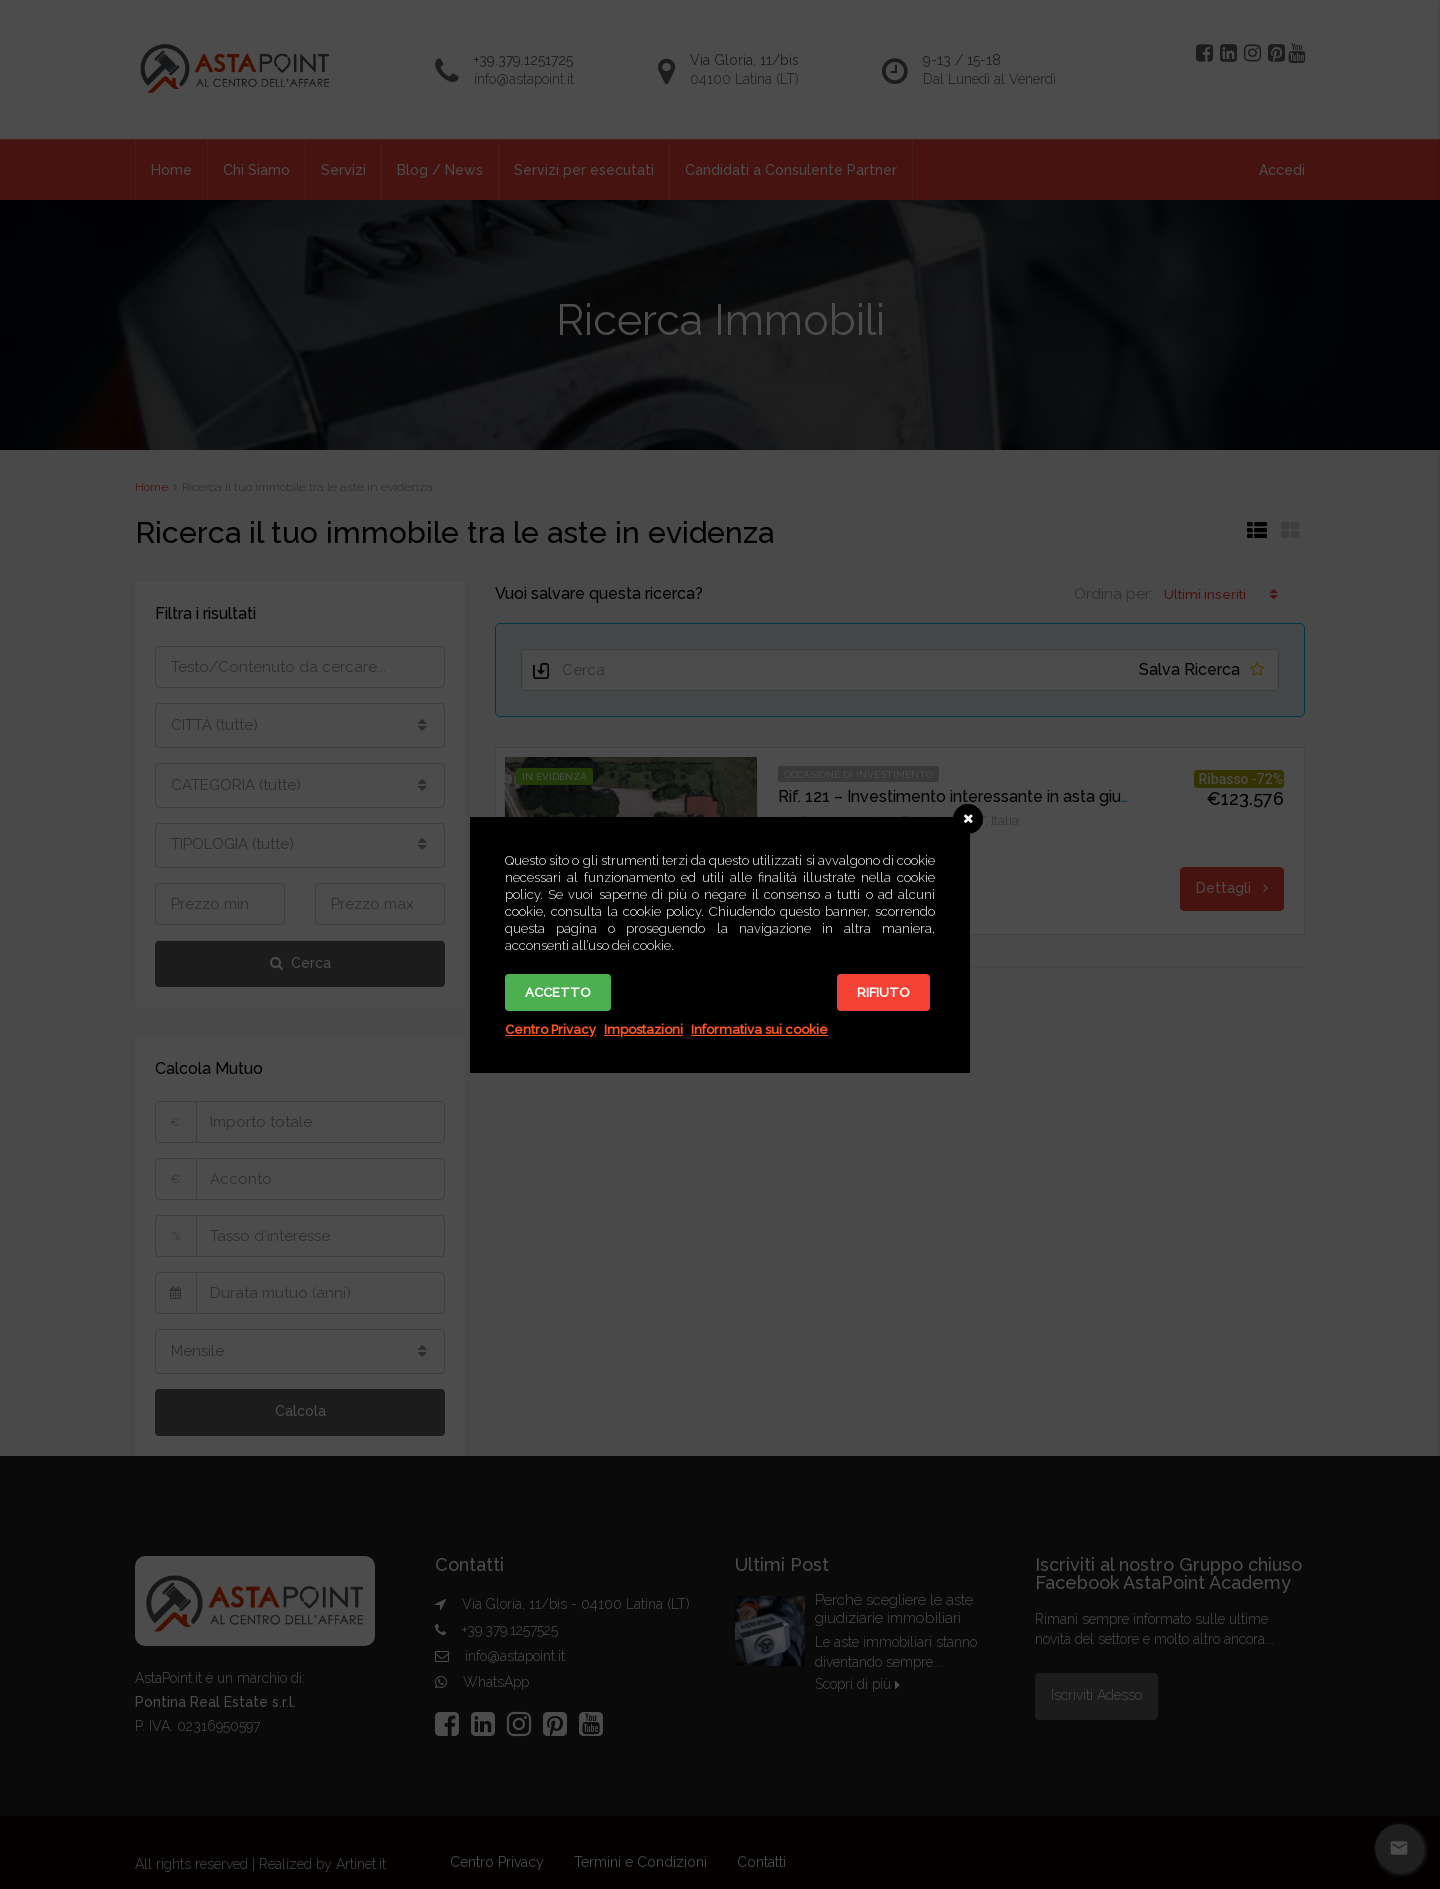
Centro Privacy (550, 1029)
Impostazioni (643, 1029)
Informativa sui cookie (759, 1029)
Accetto (558, 992)
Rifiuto (883, 992)
